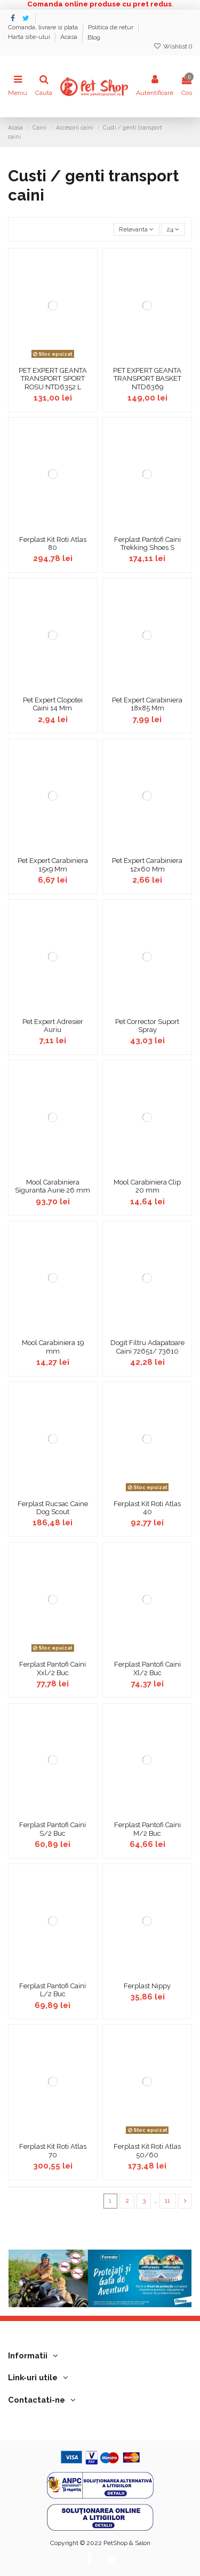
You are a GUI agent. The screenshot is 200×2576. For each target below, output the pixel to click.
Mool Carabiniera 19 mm (53, 1347)
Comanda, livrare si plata (43, 27)
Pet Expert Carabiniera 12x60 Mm (147, 865)
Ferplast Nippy (147, 1986)
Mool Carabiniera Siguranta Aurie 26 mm (52, 1186)
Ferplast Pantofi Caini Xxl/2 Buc (52, 1668)
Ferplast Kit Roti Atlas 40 (147, 1508)
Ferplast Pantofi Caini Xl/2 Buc (147, 1668)
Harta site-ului (30, 37)
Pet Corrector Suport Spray (147, 1026)
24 (172, 229)
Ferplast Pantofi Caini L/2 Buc (52, 1990)
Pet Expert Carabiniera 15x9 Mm (53, 865)
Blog (93, 37)
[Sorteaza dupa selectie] (136, 229)
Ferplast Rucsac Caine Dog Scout (53, 1508)
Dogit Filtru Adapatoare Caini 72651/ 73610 (147, 1347)
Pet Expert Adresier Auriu (52, 1026)
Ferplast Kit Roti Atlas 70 (52, 2150)
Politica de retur (111, 27)
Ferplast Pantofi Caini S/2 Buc (52, 1829)
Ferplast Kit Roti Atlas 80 (52, 543)
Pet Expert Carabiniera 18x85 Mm (147, 704)
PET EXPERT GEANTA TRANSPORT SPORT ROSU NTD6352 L (53, 378)
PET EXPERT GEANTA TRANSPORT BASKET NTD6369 (147, 378)
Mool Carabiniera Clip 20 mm (147, 1186)
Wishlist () (173, 46)
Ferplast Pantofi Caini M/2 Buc (147, 1829)
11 (167, 2200)
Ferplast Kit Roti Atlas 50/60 (147, 2150)
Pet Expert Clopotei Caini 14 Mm (53, 704)
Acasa (69, 37)
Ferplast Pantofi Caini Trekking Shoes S (147, 543)
